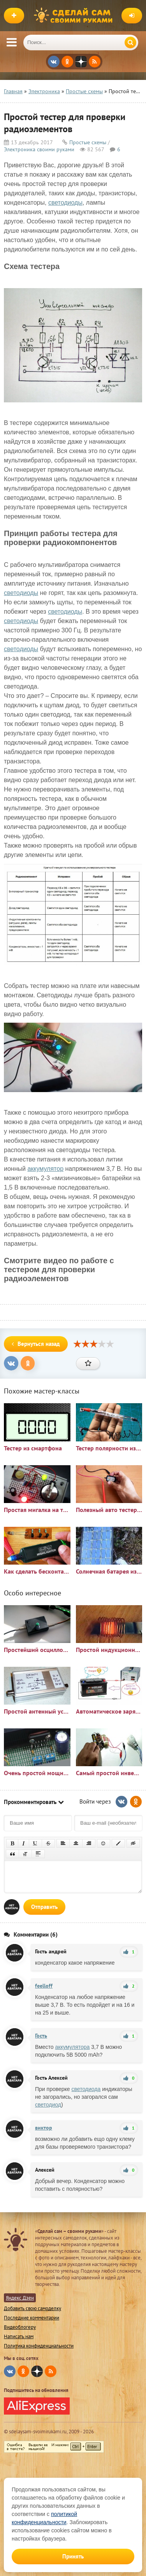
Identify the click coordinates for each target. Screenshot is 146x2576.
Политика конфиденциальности (39, 2345)
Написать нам (18, 2336)
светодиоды (65, 202)
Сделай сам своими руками (75, 15)
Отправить (44, 1906)
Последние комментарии (31, 2317)
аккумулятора (72, 2047)
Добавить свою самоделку (32, 2308)
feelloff (44, 1985)
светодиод (48, 2105)
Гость (41, 2035)
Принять (73, 2556)
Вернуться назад (36, 1343)
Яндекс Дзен (20, 2297)
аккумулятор (45, 1168)
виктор (43, 2127)
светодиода (86, 2089)
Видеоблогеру (20, 2327)
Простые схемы (87, 142)
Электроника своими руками (39, 149)
